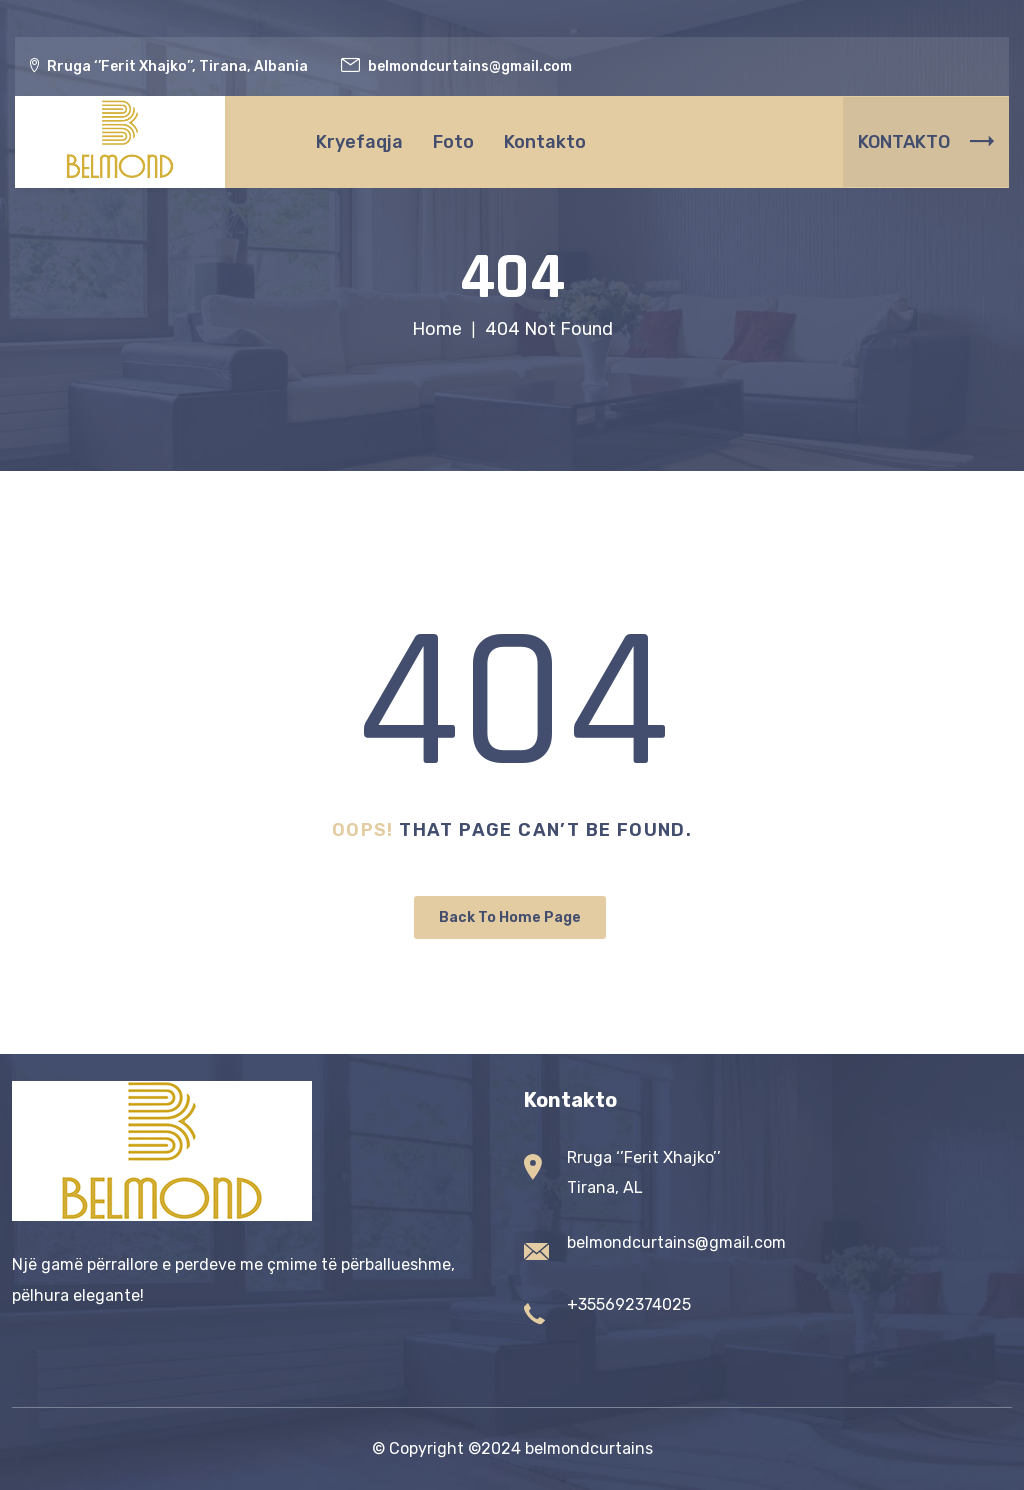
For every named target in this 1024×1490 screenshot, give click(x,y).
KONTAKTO (926, 142)
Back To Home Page (510, 917)
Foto (453, 142)
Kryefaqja (359, 142)
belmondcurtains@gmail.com (676, 1242)
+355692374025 (629, 1304)
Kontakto (545, 142)
